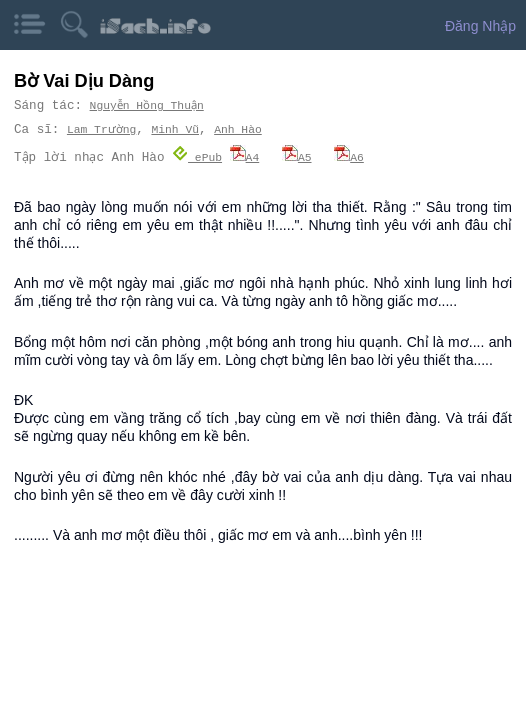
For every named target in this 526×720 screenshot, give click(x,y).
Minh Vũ (174, 129)
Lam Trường (101, 129)
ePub (198, 156)
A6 (350, 156)
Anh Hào (237, 129)
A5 (298, 156)
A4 (245, 156)
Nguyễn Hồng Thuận (148, 105)
